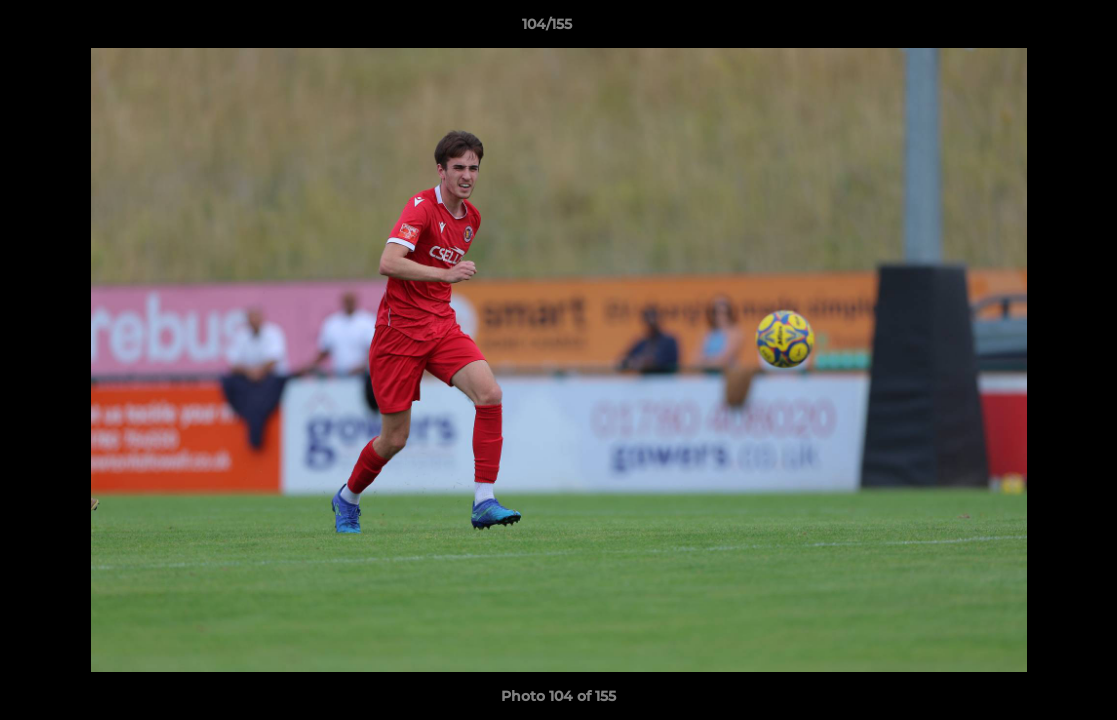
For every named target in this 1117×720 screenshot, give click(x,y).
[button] (1033, 29)
